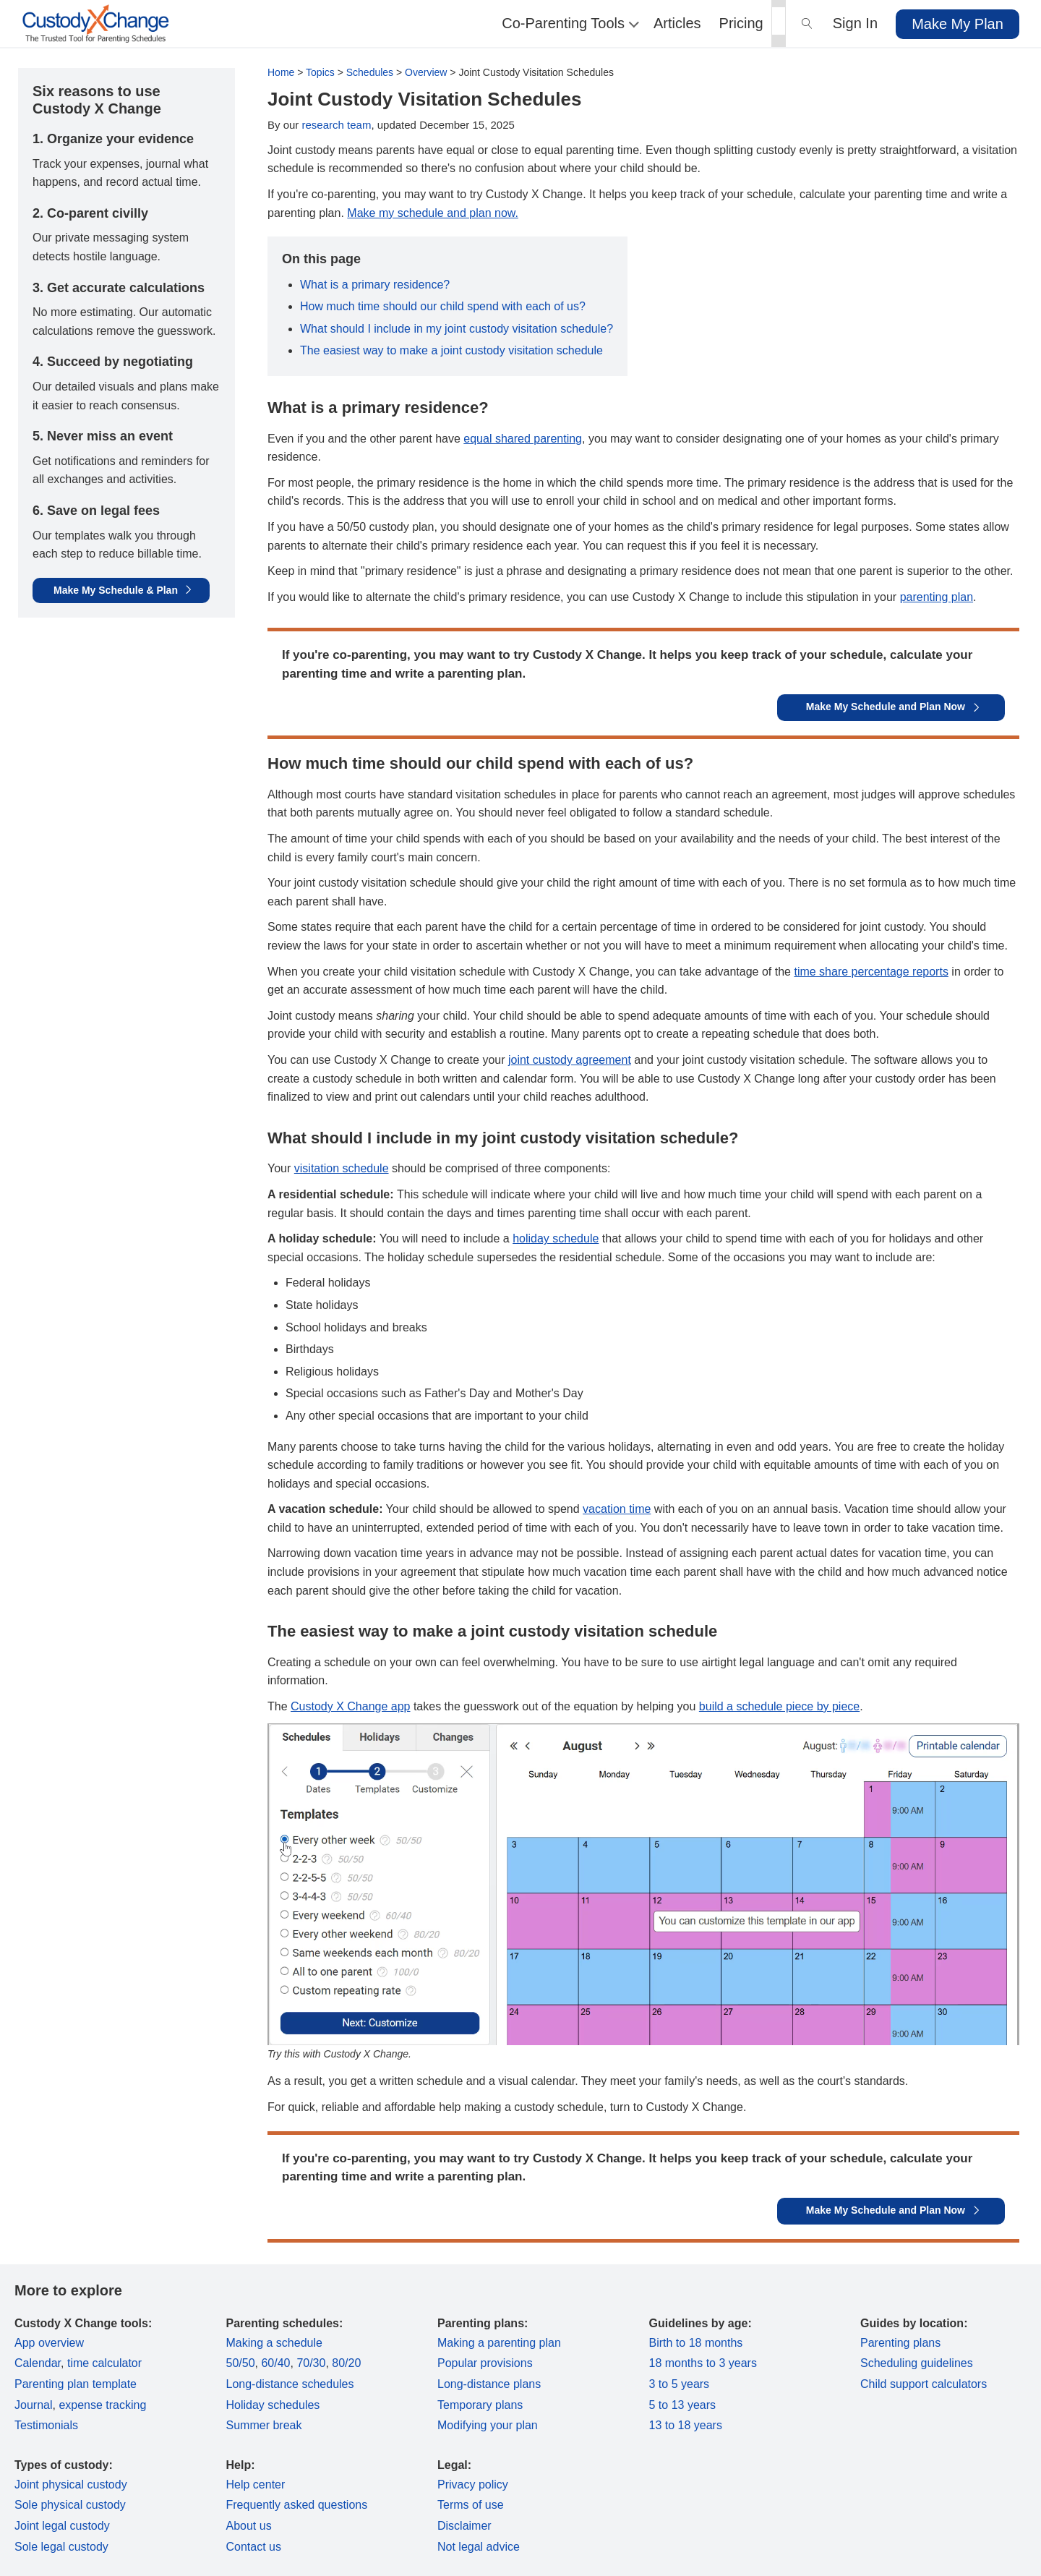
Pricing (741, 23)
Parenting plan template (75, 2384)
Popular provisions (485, 2363)
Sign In (855, 23)
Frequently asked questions (297, 2505)
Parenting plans (900, 2343)
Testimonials (46, 2425)
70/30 (310, 2363)
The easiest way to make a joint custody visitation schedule (451, 350)
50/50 (240, 2363)
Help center (256, 2484)
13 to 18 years (685, 2425)
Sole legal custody (61, 2547)
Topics (320, 72)
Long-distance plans (489, 2384)
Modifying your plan (487, 2425)
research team (337, 125)
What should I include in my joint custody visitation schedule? (456, 329)
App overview (49, 2343)
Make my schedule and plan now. (432, 213)
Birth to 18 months (696, 2343)
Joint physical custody (70, 2484)
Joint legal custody (62, 2526)
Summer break (264, 2425)
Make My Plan (957, 24)
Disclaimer (464, 2526)
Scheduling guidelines (916, 2363)
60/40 (275, 2363)
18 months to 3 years (703, 2363)
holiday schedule (556, 1238)
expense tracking (102, 2405)
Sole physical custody (70, 2505)
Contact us (253, 2547)
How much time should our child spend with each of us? (443, 306)
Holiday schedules (273, 2405)
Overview (426, 72)
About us (249, 2526)
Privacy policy (472, 2484)
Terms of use (470, 2505)
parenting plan (936, 597)
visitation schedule (341, 1168)
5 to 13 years (682, 2405)
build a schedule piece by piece (779, 1706)
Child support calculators (923, 2384)
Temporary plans (480, 2405)
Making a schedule (274, 2343)
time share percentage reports (871, 971)
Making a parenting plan (499, 2343)
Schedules (369, 72)
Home (280, 72)
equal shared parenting (522, 438)
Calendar (37, 2363)
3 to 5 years (679, 2384)
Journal (33, 2405)
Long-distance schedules (290, 2384)
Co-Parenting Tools (568, 23)
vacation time (617, 1509)
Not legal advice (478, 2547)
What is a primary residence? (375, 284)
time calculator (104, 2363)
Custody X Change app (350, 1706)
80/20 (346, 2363)
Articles (677, 23)
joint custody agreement (569, 1060)
